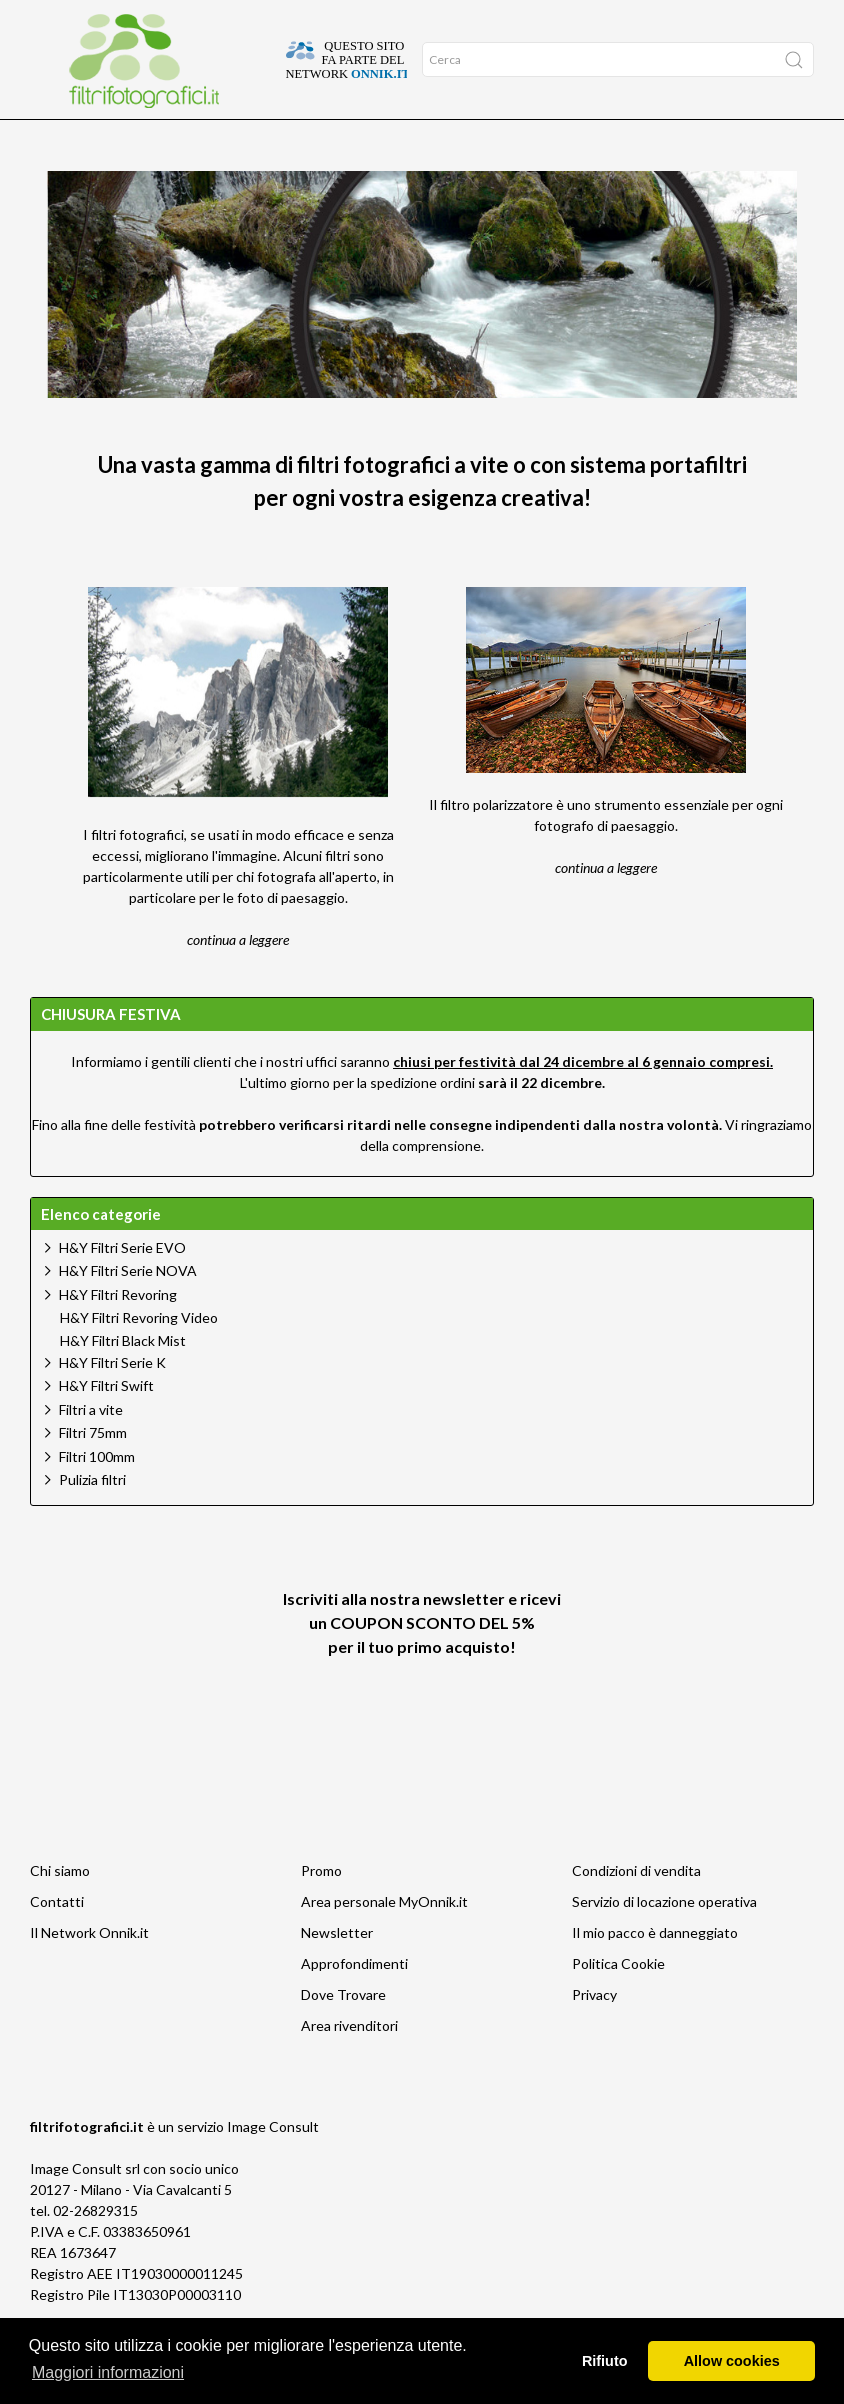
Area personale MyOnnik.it (384, 1940)
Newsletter (337, 1971)
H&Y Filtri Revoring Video (139, 1357)
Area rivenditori (349, 2064)
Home (48, 140)
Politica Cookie (618, 2002)
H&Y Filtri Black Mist (123, 1380)
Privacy (594, 2033)
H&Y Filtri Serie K (112, 1401)
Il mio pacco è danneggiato (655, 1971)
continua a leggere (238, 978)
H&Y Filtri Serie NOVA (128, 1309)
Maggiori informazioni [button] (108, 2372)
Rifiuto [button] (605, 2361)
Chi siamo (60, 1909)
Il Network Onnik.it (89, 1971)
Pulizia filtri (92, 1518)
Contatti (57, 1940)
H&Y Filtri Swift (106, 1424)
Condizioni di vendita (636, 1909)
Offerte (192, 140)
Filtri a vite (91, 1448)
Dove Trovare (343, 2033)
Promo (321, 1909)
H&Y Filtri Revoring (118, 1333)
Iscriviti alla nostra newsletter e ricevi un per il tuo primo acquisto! (422, 1661)
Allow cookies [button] (732, 2361)
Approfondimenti (117, 140)
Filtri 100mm (97, 1495)
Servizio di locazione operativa (664, 1940)
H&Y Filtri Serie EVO (122, 1286)
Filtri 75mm (93, 1471)
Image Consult (273, 2165)
